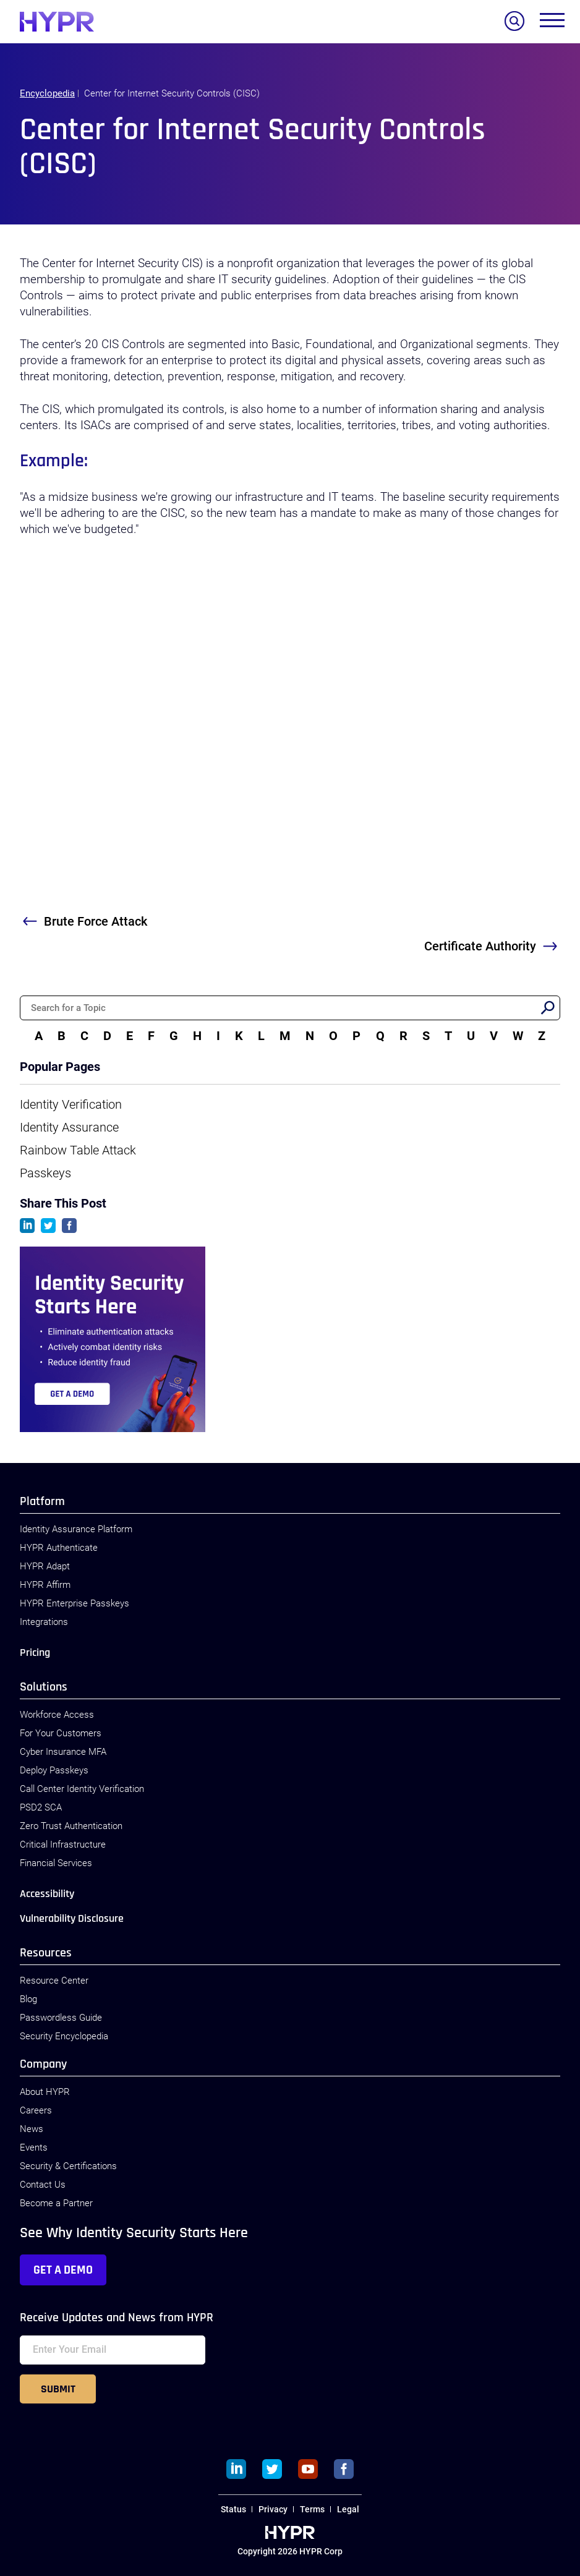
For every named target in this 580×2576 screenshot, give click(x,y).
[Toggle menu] (552, 23)
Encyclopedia (47, 93)
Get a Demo (63, 2270)
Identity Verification (71, 1104)
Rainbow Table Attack (78, 1150)
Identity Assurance (69, 1127)
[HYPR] (57, 21)
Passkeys (45, 1173)
